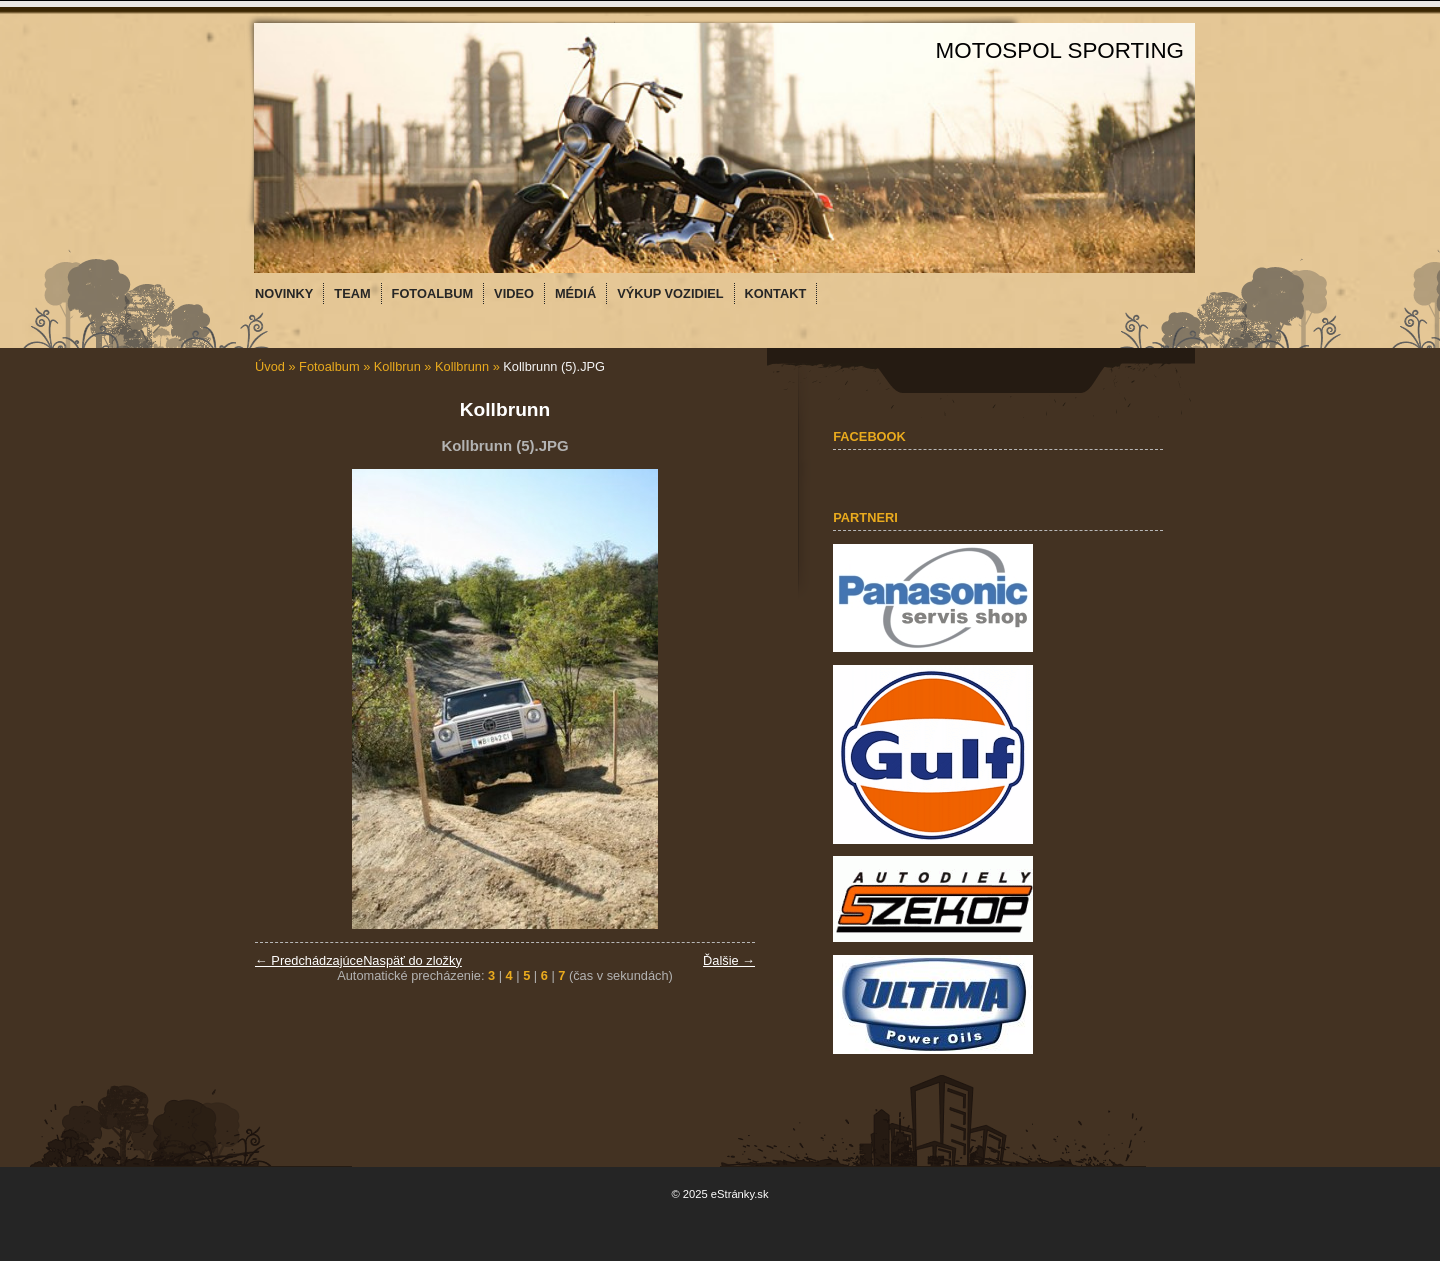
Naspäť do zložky (412, 960)
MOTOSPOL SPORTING (1060, 50)
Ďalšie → (729, 960)
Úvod (270, 366)
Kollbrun (397, 366)
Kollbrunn (462, 366)
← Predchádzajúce (309, 960)
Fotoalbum (329, 366)
